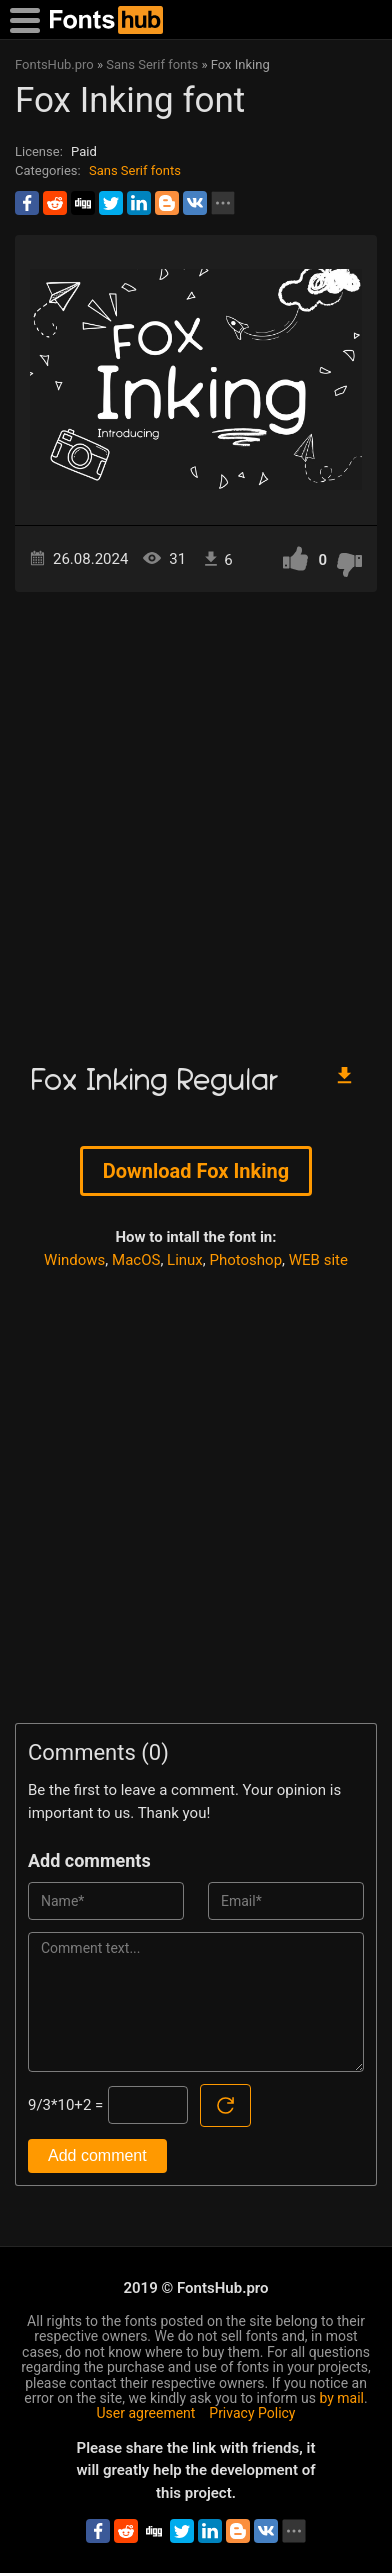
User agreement (146, 2413)
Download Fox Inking (196, 1171)
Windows (74, 1260)
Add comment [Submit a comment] (97, 2155)
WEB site (318, 1260)
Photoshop (246, 1260)
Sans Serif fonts (135, 170)
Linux (185, 1260)
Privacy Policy (252, 2413)
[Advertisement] (196, 818)
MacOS (136, 1260)
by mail (341, 2398)
